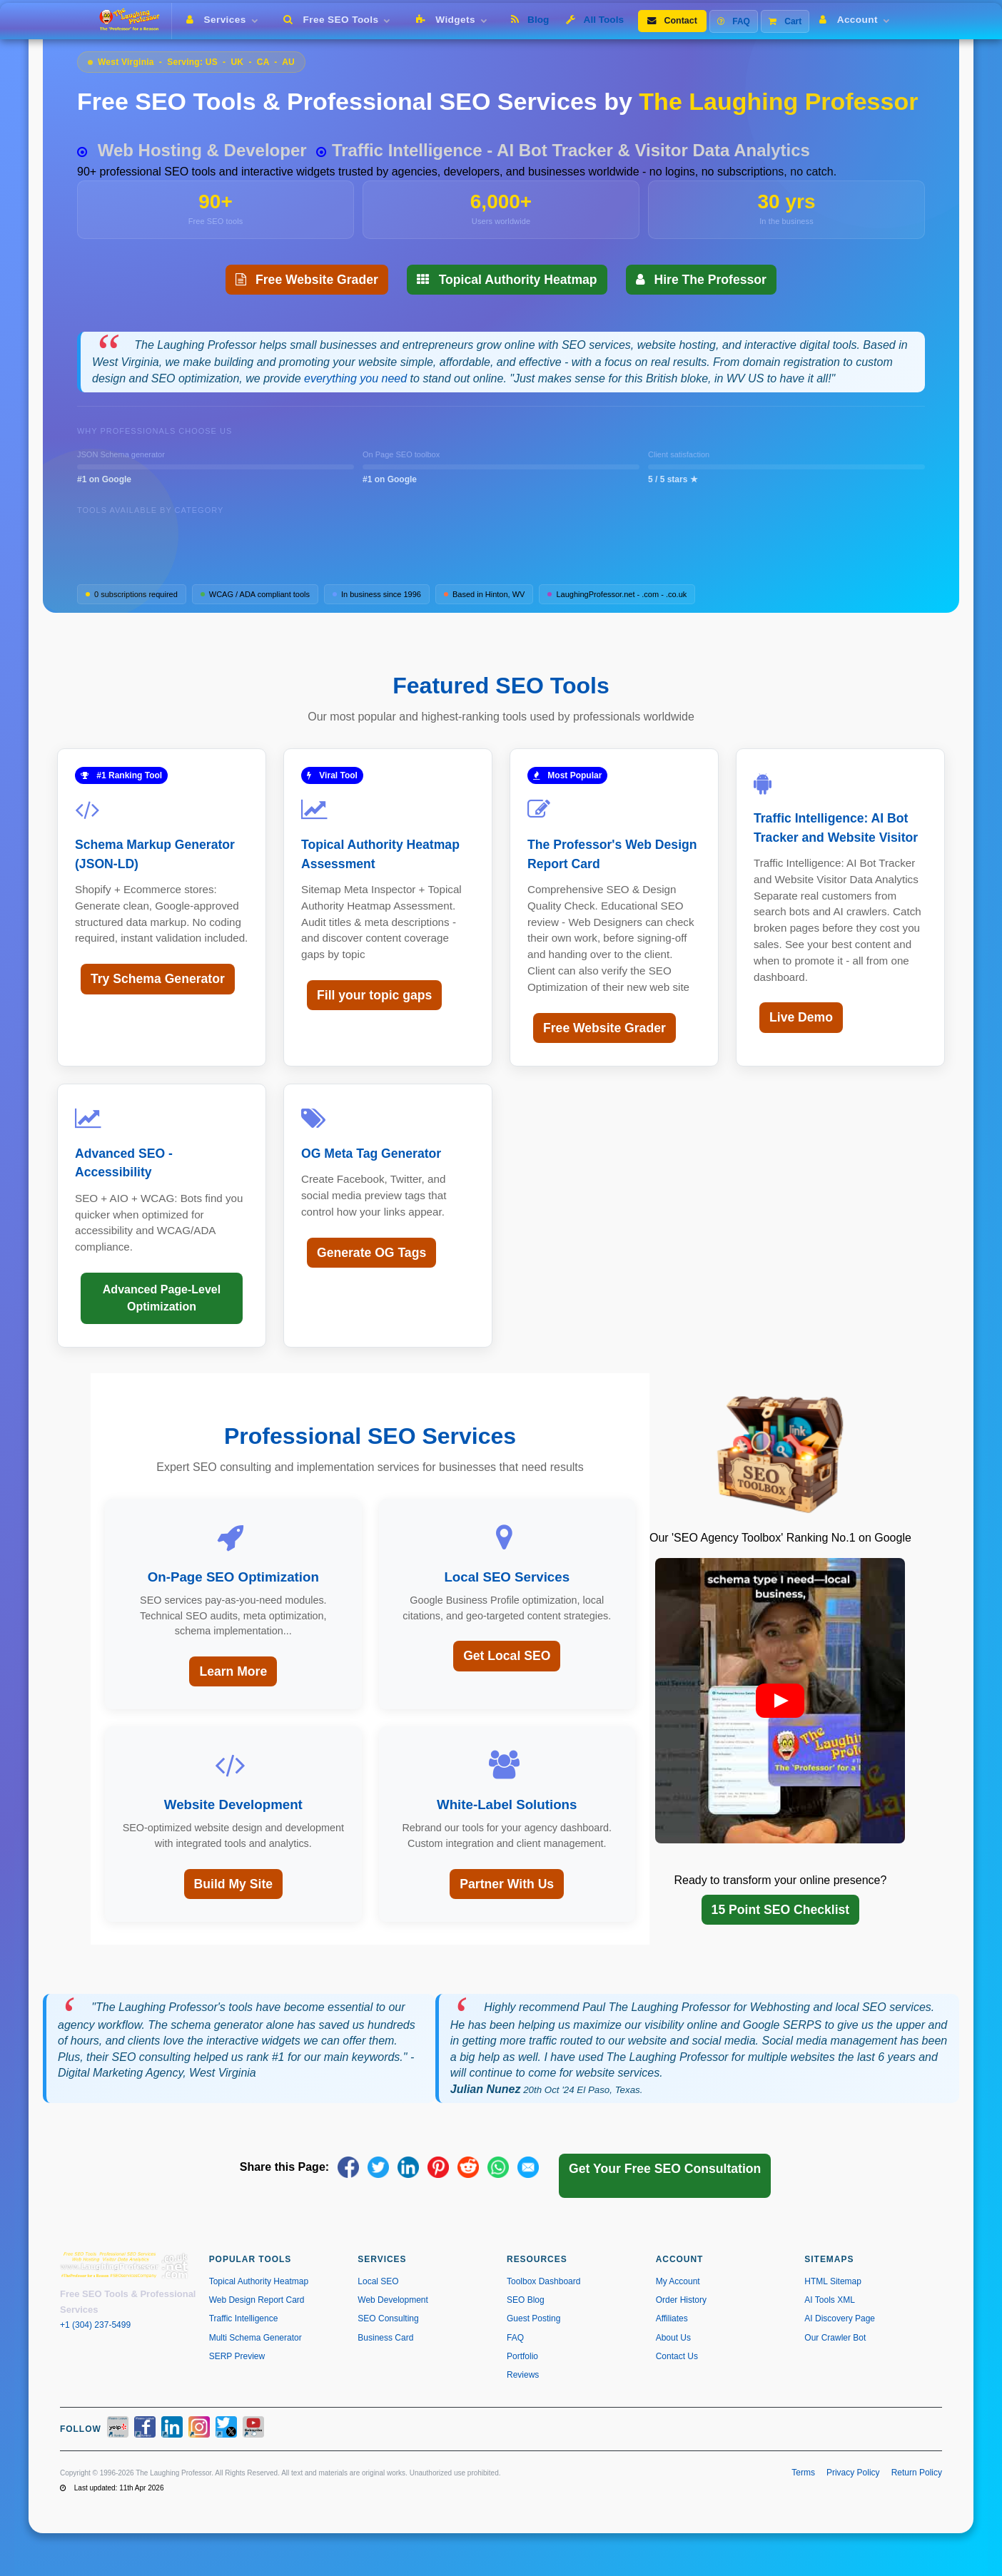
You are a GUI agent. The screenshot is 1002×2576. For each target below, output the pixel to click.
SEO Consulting (388, 2318)
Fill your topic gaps (374, 995)
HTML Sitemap (832, 2281)
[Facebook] (145, 2429)
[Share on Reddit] (468, 2167)
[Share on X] (378, 2167)
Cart (785, 21)
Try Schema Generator (158, 979)
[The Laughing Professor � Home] (134, 21)
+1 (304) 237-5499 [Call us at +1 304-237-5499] (95, 2325)
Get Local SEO (506, 1656)
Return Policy (916, 2473)
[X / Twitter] (226, 2429)
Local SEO (378, 2281)
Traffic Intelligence (243, 2318)
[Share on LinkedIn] (408, 2167)
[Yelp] (117, 2429)
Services (224, 19)
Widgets (454, 19)
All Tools (595, 19)
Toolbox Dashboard (543, 2281)
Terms (803, 2473)
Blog (530, 19)
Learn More (233, 1671)
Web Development (393, 2300)
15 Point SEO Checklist (781, 1910)
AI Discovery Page (839, 2318)
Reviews (523, 2375)
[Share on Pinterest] (438, 2167)
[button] (780, 1700)
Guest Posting (533, 2318)
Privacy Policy (853, 2473)
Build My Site (233, 1884)
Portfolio (522, 2356)
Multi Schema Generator (255, 2338)
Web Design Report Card (257, 2300)
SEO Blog (526, 2300)
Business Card (385, 2338)
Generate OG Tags (371, 1253)
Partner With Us (507, 1884)
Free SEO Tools (339, 19)
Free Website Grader (307, 280)
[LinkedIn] (172, 2429)
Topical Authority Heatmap (507, 280)
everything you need (355, 378)
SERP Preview (237, 2356)
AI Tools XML (829, 2300)
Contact (672, 21)
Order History (681, 2300)
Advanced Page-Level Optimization (162, 1298)
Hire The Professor (701, 280)
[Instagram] (199, 2429)
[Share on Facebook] (348, 2167)
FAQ (733, 21)
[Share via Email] (528, 2167)
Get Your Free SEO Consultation (665, 2169)
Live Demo (801, 1017)
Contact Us (677, 2356)
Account (857, 19)
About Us (673, 2338)
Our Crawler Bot (835, 2338)
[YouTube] (253, 2429)
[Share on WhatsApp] (498, 2167)
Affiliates (672, 2318)
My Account (678, 2281)
